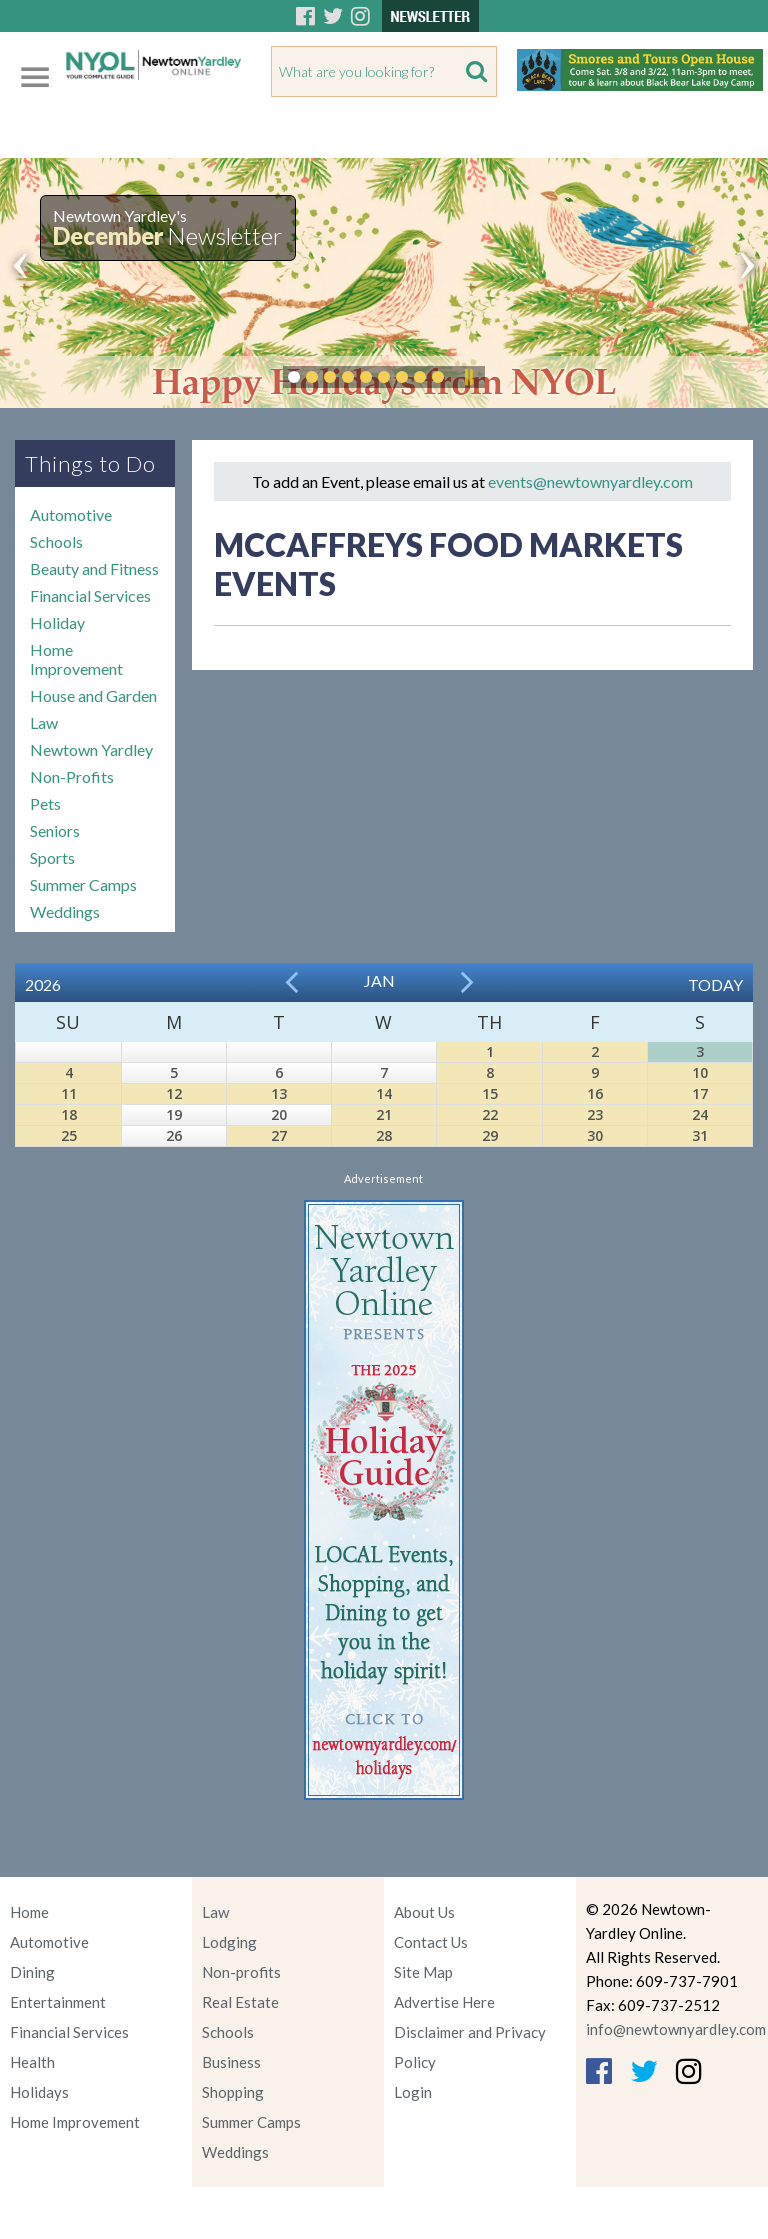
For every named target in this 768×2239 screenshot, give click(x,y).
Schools (56, 541)
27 (279, 1135)
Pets (45, 803)
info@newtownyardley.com (676, 2029)
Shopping (233, 2092)
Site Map (423, 1972)
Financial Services (90, 595)
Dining (32, 1972)
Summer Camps (83, 884)
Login (413, 2092)
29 (490, 1135)
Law (44, 722)
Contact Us (431, 1942)
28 (384, 1135)
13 (279, 1093)
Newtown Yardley (91, 749)
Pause (468, 377)
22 (490, 1114)
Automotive (71, 514)
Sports (52, 857)
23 (595, 1114)
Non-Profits (72, 776)
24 (700, 1114)
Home (29, 1912)
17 (700, 1093)
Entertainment (58, 2002)
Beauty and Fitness (94, 568)
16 (595, 1093)
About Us (424, 1912)
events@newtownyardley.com (590, 481)
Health (32, 2062)
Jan (379, 980)
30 (595, 1135)
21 (384, 1114)
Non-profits (241, 1972)
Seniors (55, 830)
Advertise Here (444, 2002)
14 (384, 1093)
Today (715, 984)
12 (174, 1093)
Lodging (229, 1942)
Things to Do (90, 463)
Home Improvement (76, 659)
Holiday (57, 622)
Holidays (39, 2092)
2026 (43, 984)
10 (700, 1072)
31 (700, 1135)
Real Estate (240, 2002)
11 (69, 1093)
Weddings (65, 911)
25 (69, 1135)
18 (69, 1114)
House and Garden (93, 695)
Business (231, 2062)
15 (490, 1093)
